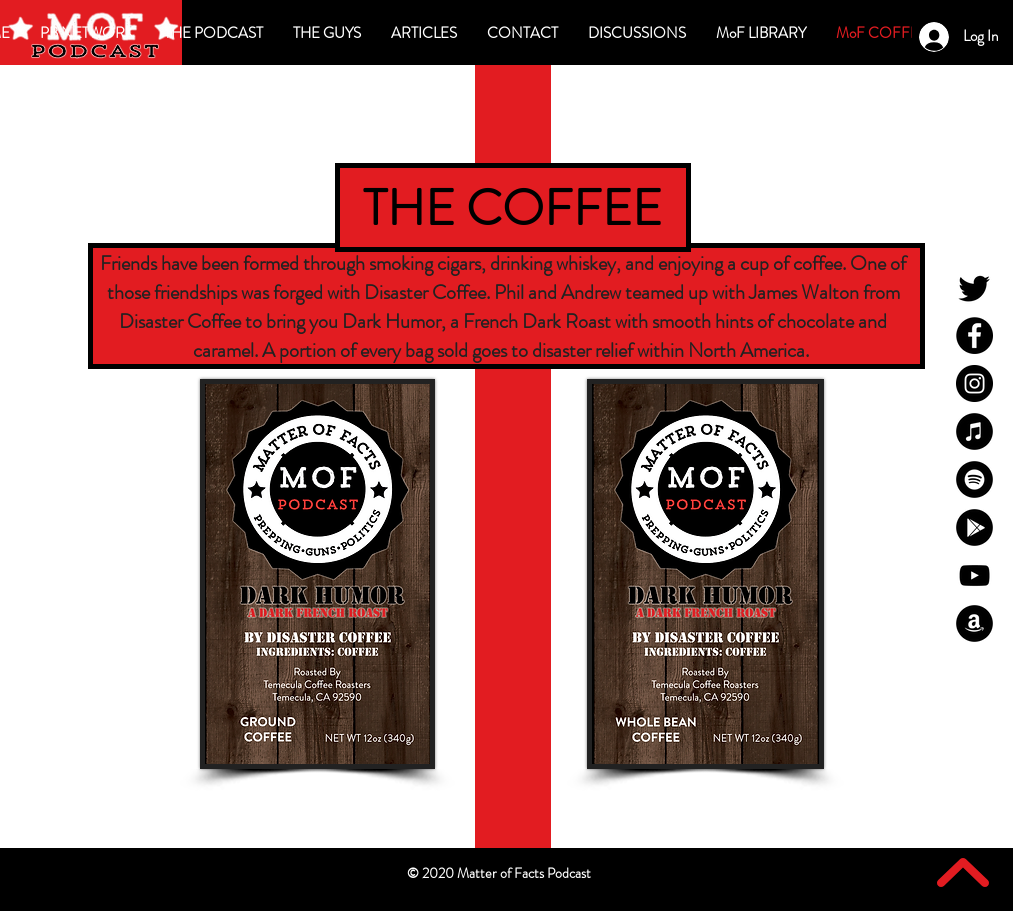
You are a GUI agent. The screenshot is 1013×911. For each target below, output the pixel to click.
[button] (637, 33)
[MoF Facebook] (974, 335)
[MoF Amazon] (974, 623)
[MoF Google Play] (974, 527)
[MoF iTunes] (974, 431)
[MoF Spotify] (974, 479)
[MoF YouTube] (974, 575)
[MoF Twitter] (974, 287)
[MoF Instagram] (974, 383)
